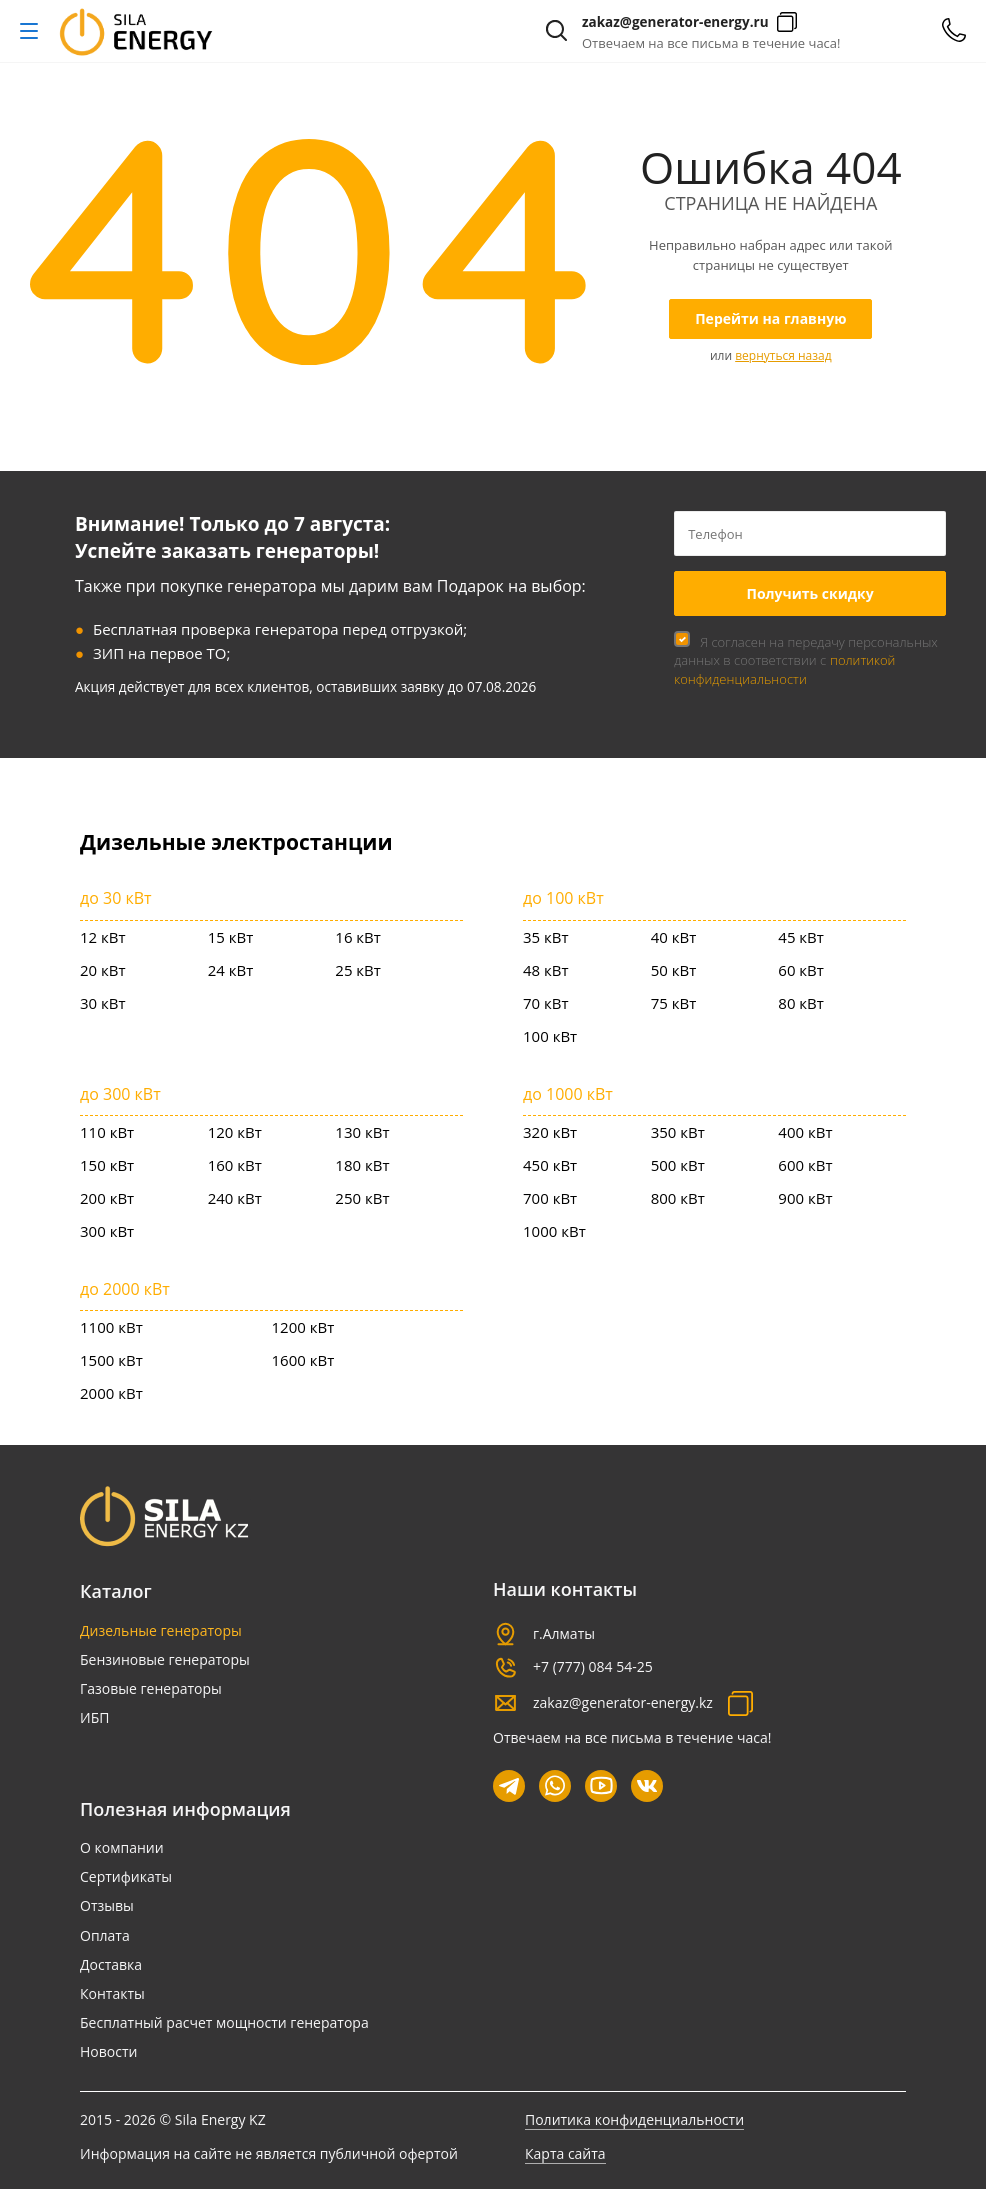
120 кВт (235, 1132)
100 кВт (550, 1036)
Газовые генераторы (151, 1688)
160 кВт (235, 1165)
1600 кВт (303, 1360)
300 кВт (107, 1231)
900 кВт (805, 1198)
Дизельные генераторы (161, 1630)
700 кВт (550, 1198)
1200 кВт (303, 1327)
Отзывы (107, 1905)
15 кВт (231, 937)
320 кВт (550, 1132)
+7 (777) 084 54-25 (593, 1666)
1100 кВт (111, 1327)
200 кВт (107, 1198)
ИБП (94, 1717)
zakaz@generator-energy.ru (675, 22)
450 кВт (550, 1165)
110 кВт (107, 1132)
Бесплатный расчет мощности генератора (224, 2022)
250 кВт (362, 1198)
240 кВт (235, 1198)
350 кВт (678, 1132)
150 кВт (107, 1165)
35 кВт (546, 937)
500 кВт (678, 1165)
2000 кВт (111, 1393)
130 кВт (362, 1132)
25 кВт (358, 970)
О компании (122, 1847)
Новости (108, 2051)
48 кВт (546, 970)
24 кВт (231, 970)
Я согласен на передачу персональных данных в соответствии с (806, 660)
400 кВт (805, 1132)
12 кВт (103, 937)
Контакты (112, 1993)
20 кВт (103, 970)
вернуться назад (783, 355)
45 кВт (801, 937)
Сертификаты (126, 1876)
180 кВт (362, 1165)
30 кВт (103, 1003)
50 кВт (674, 970)
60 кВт (801, 970)
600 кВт (805, 1165)
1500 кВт (111, 1360)
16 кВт (358, 937)
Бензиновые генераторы (165, 1659)
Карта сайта (565, 2153)
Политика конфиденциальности (634, 2119)
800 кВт (678, 1198)
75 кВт (674, 1003)
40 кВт (674, 937)
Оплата (105, 1935)
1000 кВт (554, 1231)
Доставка (111, 1964)
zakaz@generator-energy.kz (623, 1702)
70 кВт (546, 1003)
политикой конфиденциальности (784, 669)
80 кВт (801, 1003)
